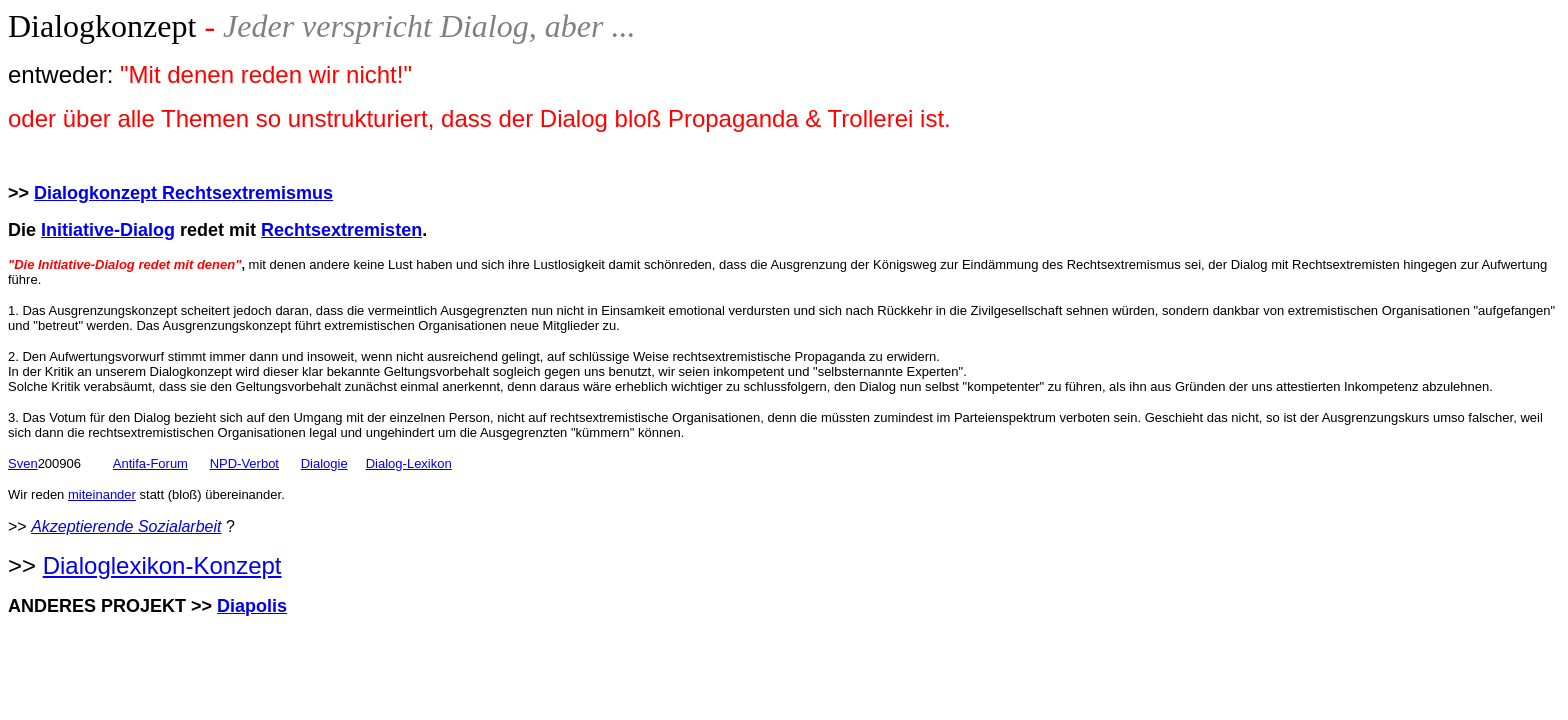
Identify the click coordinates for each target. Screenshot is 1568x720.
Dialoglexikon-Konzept (162, 565)
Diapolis (252, 606)
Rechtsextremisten (341, 230)
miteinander (102, 494)
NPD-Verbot (244, 463)
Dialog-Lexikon (409, 463)
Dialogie (324, 463)
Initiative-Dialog (108, 230)
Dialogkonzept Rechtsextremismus (183, 193)
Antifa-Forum (150, 463)
